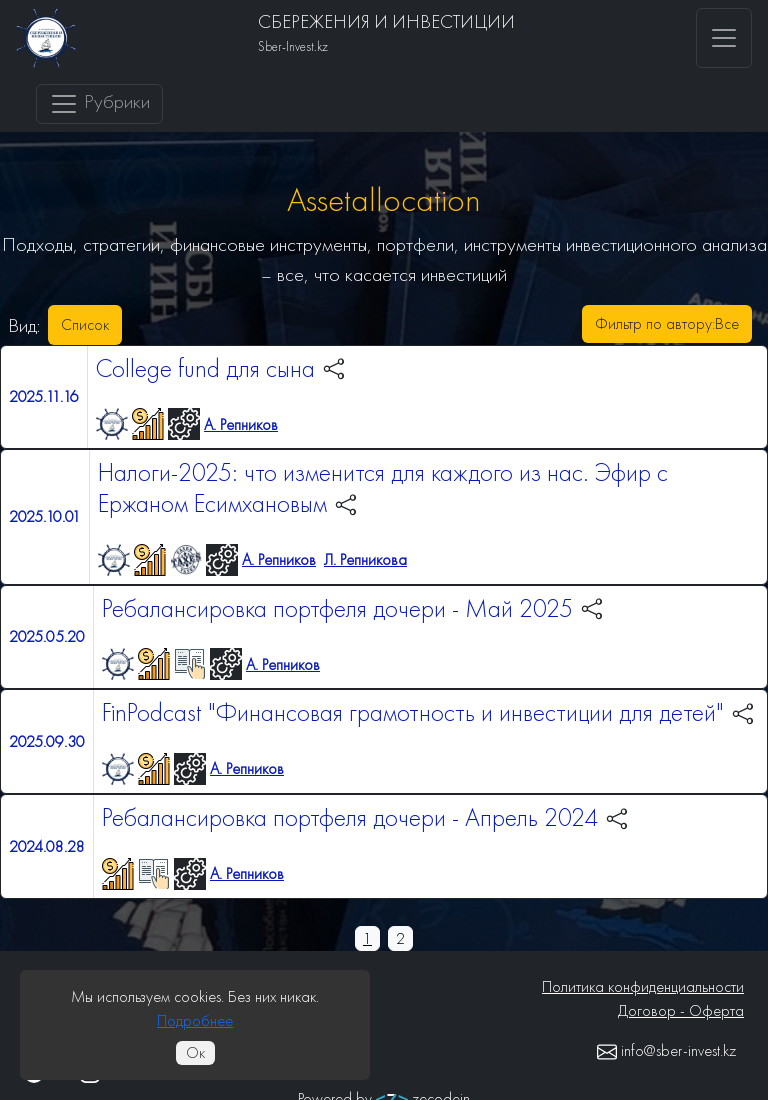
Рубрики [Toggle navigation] (99, 103)
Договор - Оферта (681, 1010)
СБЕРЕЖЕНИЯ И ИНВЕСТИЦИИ (386, 21)
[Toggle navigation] (724, 38)
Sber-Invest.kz (293, 46)
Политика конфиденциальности (643, 986)
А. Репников (241, 424)
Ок (195, 1052)
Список (85, 324)
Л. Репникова (365, 559)
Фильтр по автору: (667, 324)
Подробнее (195, 1020)
